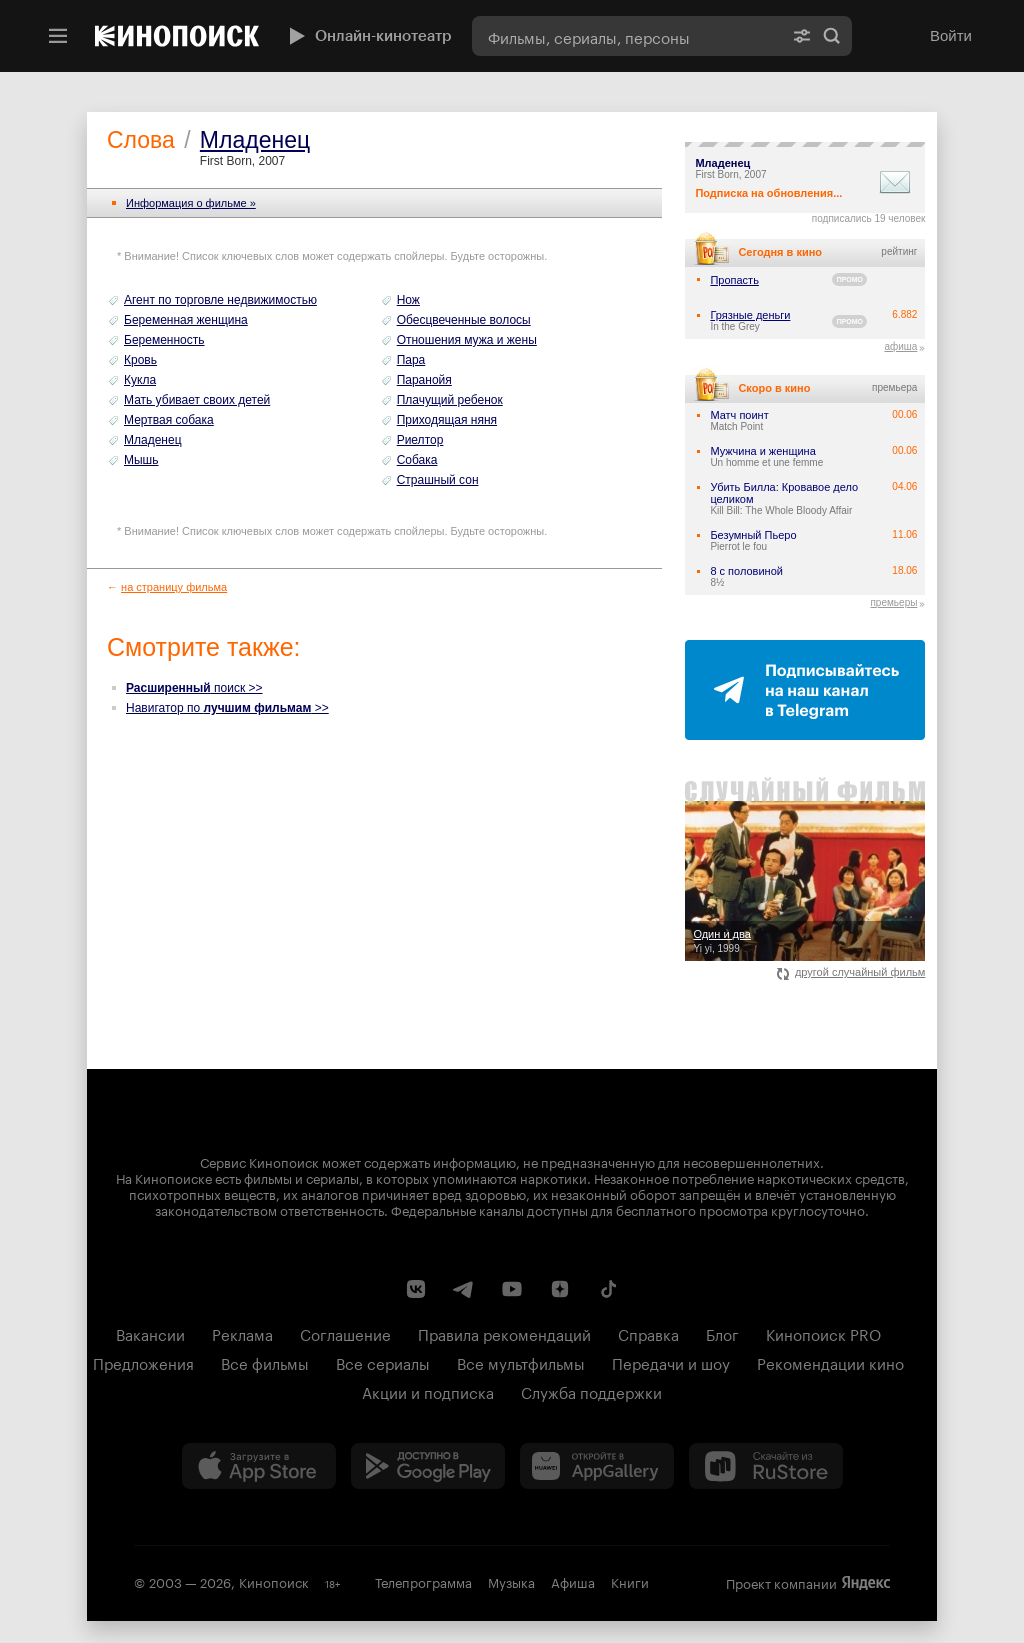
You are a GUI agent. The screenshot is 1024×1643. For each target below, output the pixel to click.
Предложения (143, 1362)
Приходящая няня (447, 420)
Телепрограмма (423, 1581)
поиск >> (194, 688)
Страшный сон (438, 480)
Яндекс (866, 1583)
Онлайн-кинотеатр (368, 36)
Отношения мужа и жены (467, 340)
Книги (630, 1581)
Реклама (242, 1333)
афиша (900, 346)
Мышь (141, 460)
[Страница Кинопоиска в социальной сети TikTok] (608, 1289)
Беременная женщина (186, 320)
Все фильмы (265, 1362)
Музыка (511, 1581)
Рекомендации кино (830, 1362)
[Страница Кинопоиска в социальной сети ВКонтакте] (416, 1289)
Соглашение (345, 1333)
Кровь (140, 360)
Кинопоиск (274, 1581)
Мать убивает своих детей (197, 400)
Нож (408, 300)
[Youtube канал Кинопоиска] (512, 1289)
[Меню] (58, 36)
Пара (411, 360)
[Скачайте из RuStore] (766, 1466)
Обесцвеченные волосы (464, 320)
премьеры (893, 602)
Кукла (140, 380)
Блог (722, 1333)
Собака (417, 460)
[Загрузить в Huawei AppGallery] (597, 1466)
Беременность (164, 340)
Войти (951, 35)
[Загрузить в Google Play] (428, 1466)
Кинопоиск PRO (823, 1333)
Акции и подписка (428, 1391)
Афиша (573, 1581)
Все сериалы (383, 1362)
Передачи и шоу (671, 1362)
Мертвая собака (169, 420)
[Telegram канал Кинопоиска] (464, 1289)
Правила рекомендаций (504, 1333)
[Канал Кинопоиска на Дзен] (560, 1289)
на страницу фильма (174, 587)
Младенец (255, 140)
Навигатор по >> (227, 708)
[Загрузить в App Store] (259, 1466)
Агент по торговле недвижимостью (220, 300)
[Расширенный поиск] (802, 36)
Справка (648, 1333)
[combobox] (627, 36)
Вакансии (150, 1333)
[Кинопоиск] (177, 36)
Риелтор (420, 440)
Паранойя (424, 380)
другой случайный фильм (851, 972)
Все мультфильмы (521, 1362)
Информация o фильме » (191, 203)
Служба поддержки (591, 1391)
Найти (832, 36)
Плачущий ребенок (450, 400)
